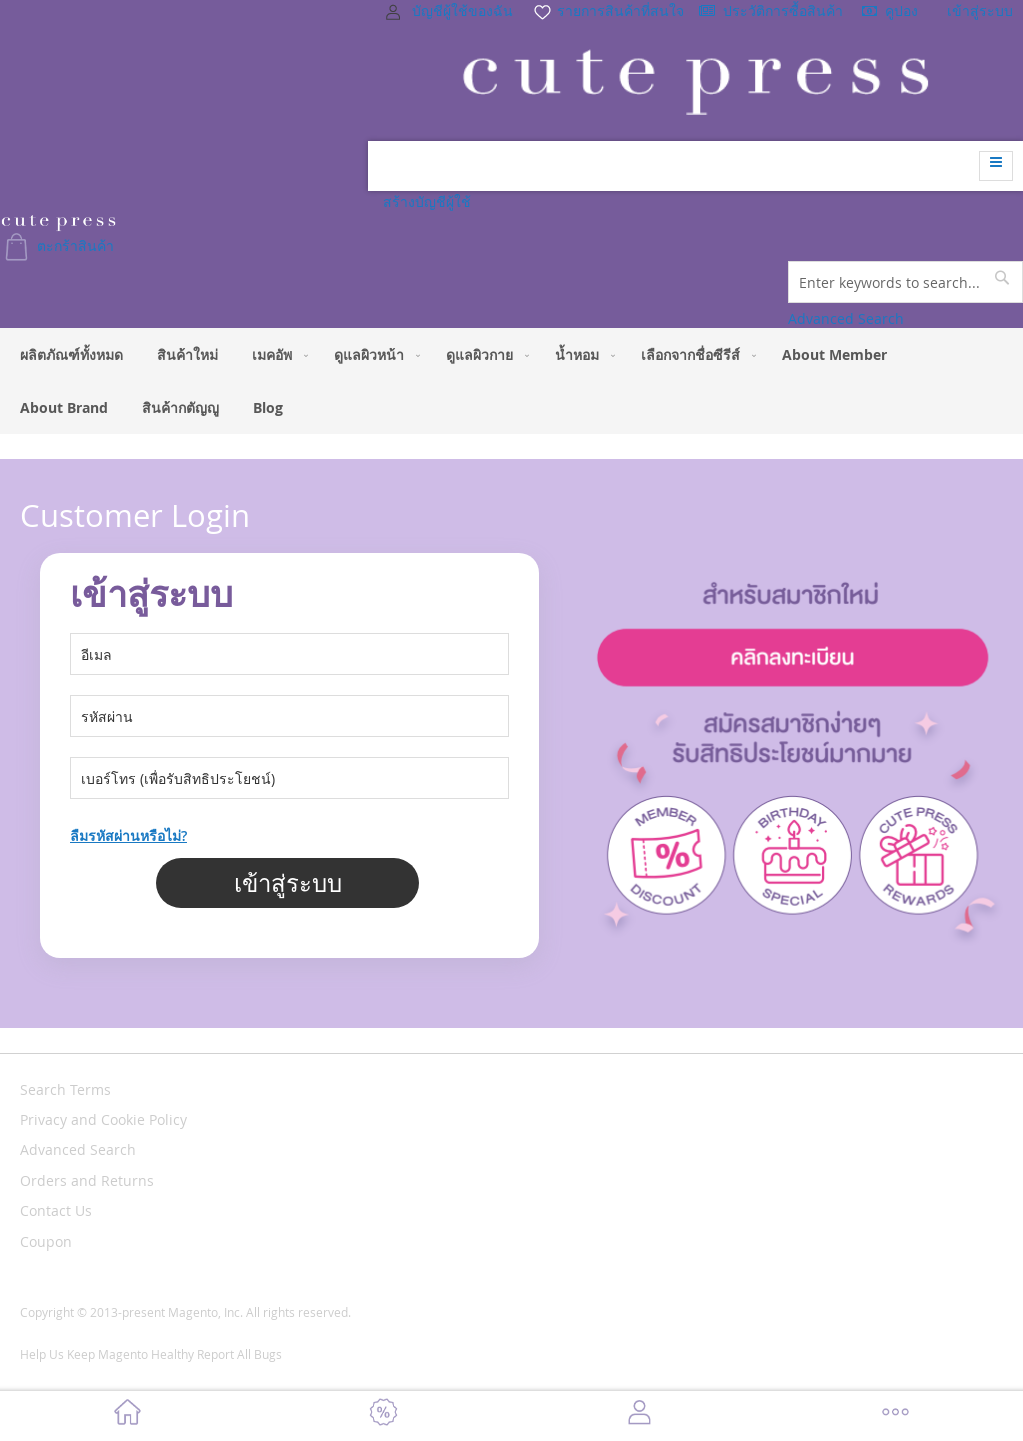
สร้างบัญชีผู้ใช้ (427, 201)
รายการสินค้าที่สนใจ (608, 10)
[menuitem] (71, 354)
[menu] (511, 381)
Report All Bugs (239, 1354)
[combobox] (905, 282)
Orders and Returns (87, 1180)
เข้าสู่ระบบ (980, 10)
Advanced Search (846, 318)
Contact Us (56, 1210)
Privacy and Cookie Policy (103, 1119)
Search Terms (65, 1089)
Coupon (46, 1241)
